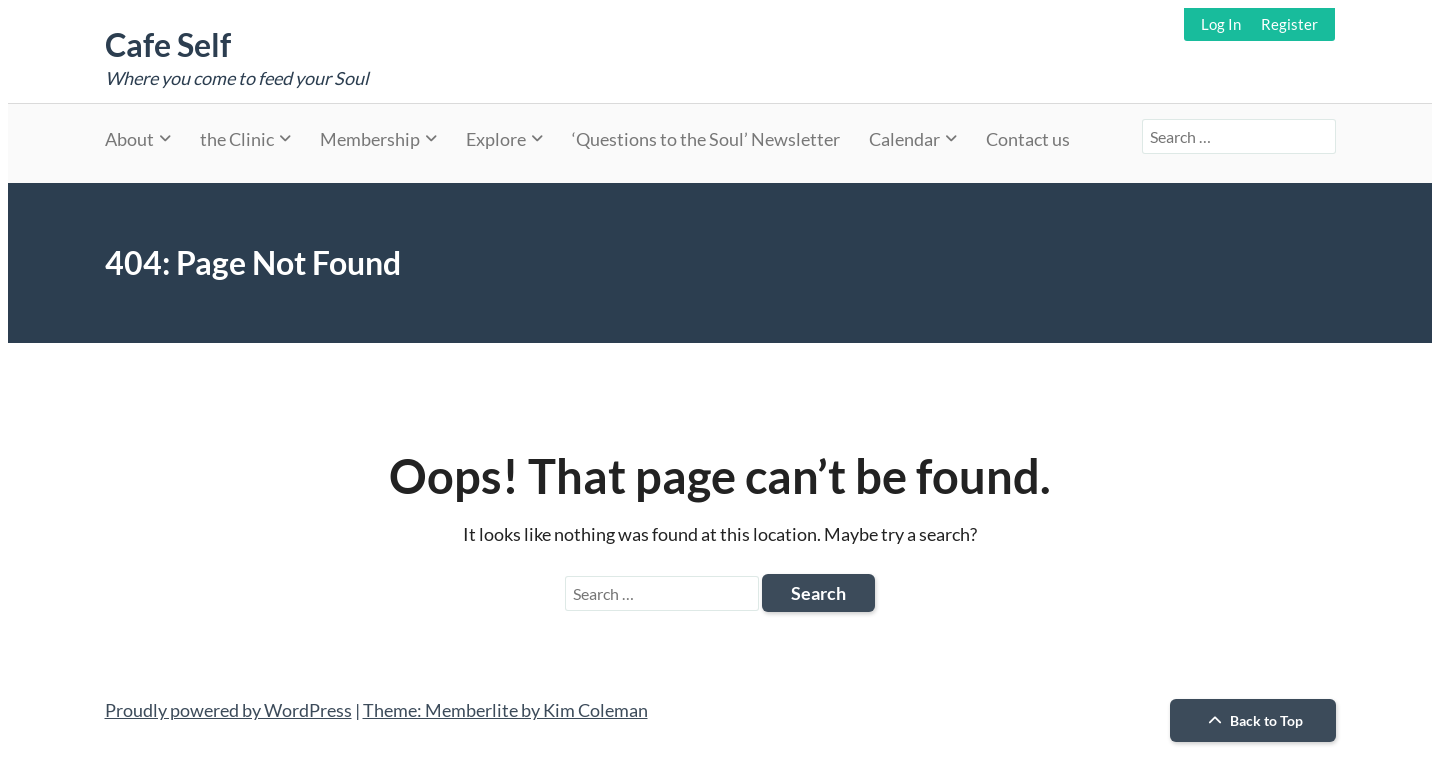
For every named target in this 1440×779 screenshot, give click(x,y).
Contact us (1028, 139)
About (129, 139)
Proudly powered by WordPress (228, 710)
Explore (496, 139)
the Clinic (237, 139)
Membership (370, 139)
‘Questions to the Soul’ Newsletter (706, 139)
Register (1289, 24)
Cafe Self (168, 44)
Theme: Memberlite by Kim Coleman (505, 710)
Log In (1221, 24)
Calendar (904, 139)
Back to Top (1253, 720)
